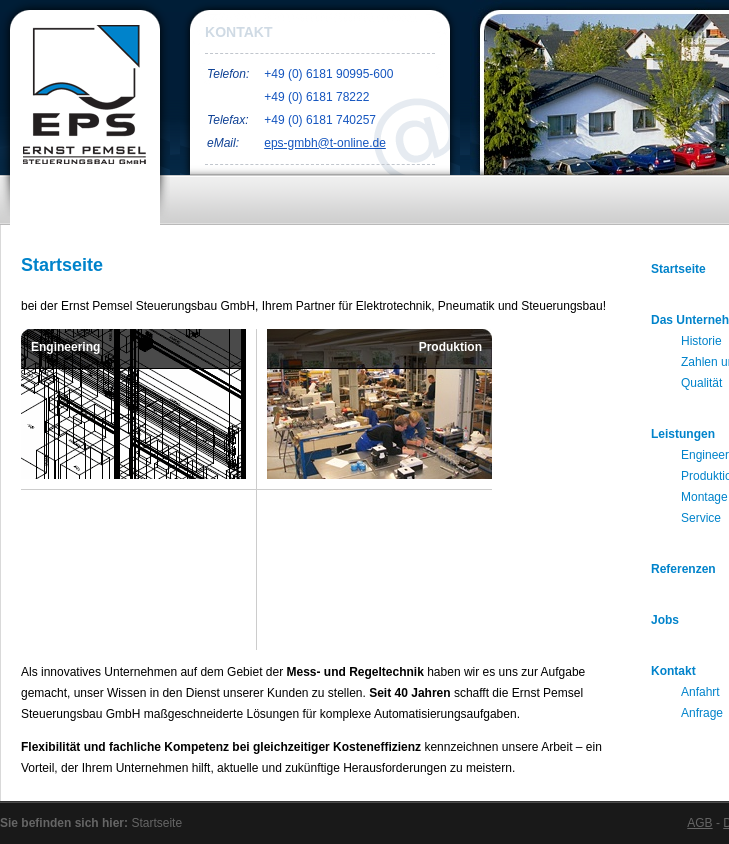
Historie (701, 341)
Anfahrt (700, 692)
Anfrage (702, 713)
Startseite (678, 269)
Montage (55, 628)
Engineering (65, 347)
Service (460, 628)
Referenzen (683, 569)
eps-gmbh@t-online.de (325, 143)
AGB (699, 823)
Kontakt (673, 671)
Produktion (450, 347)
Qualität (701, 383)
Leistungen (683, 434)
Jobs (665, 620)
